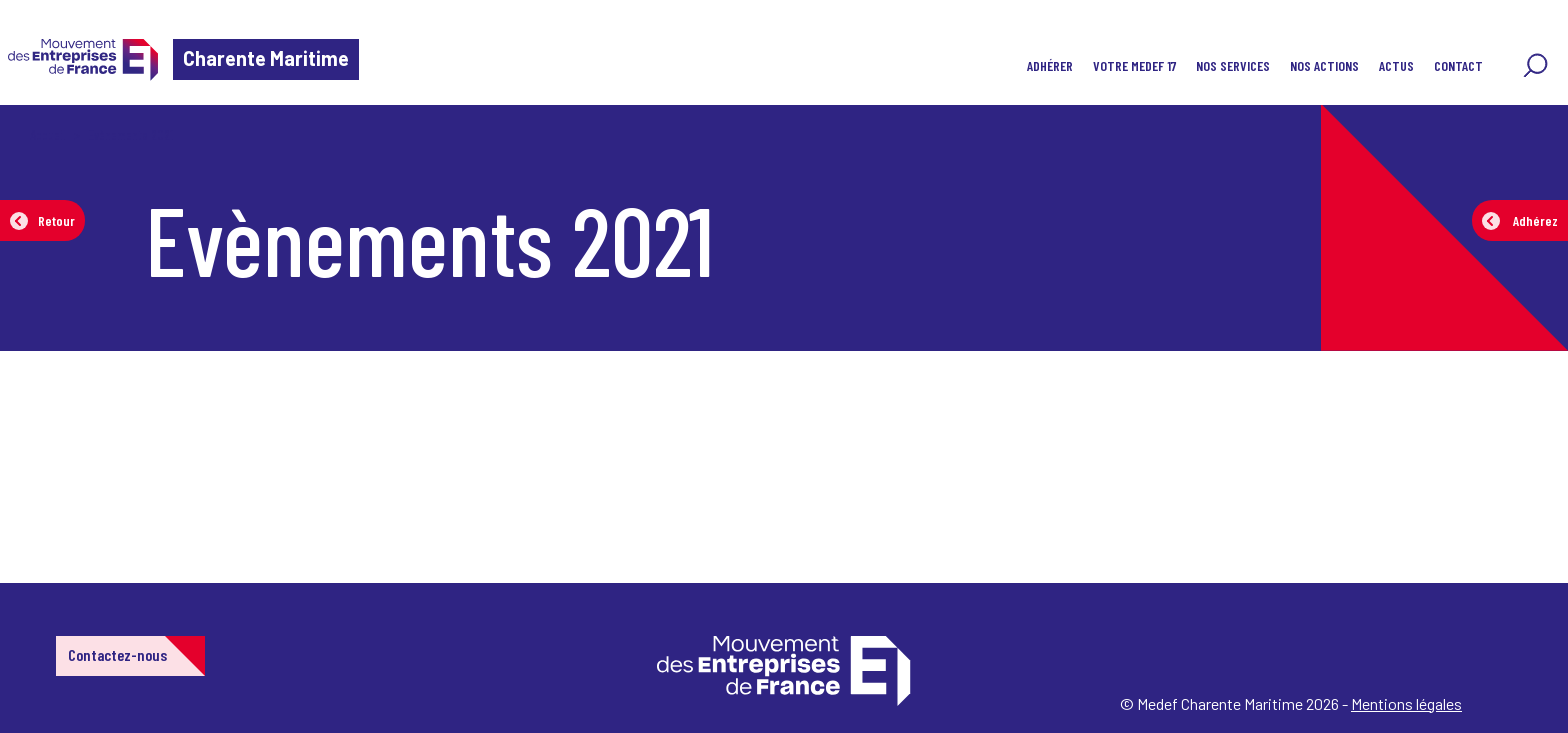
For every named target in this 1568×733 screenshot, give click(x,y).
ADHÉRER (1050, 65)
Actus (1396, 65)
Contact (1458, 65)
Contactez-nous (117, 654)
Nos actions (1324, 65)
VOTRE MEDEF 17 (1134, 65)
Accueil (48, 134)
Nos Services (1233, 65)
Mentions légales (1406, 703)
